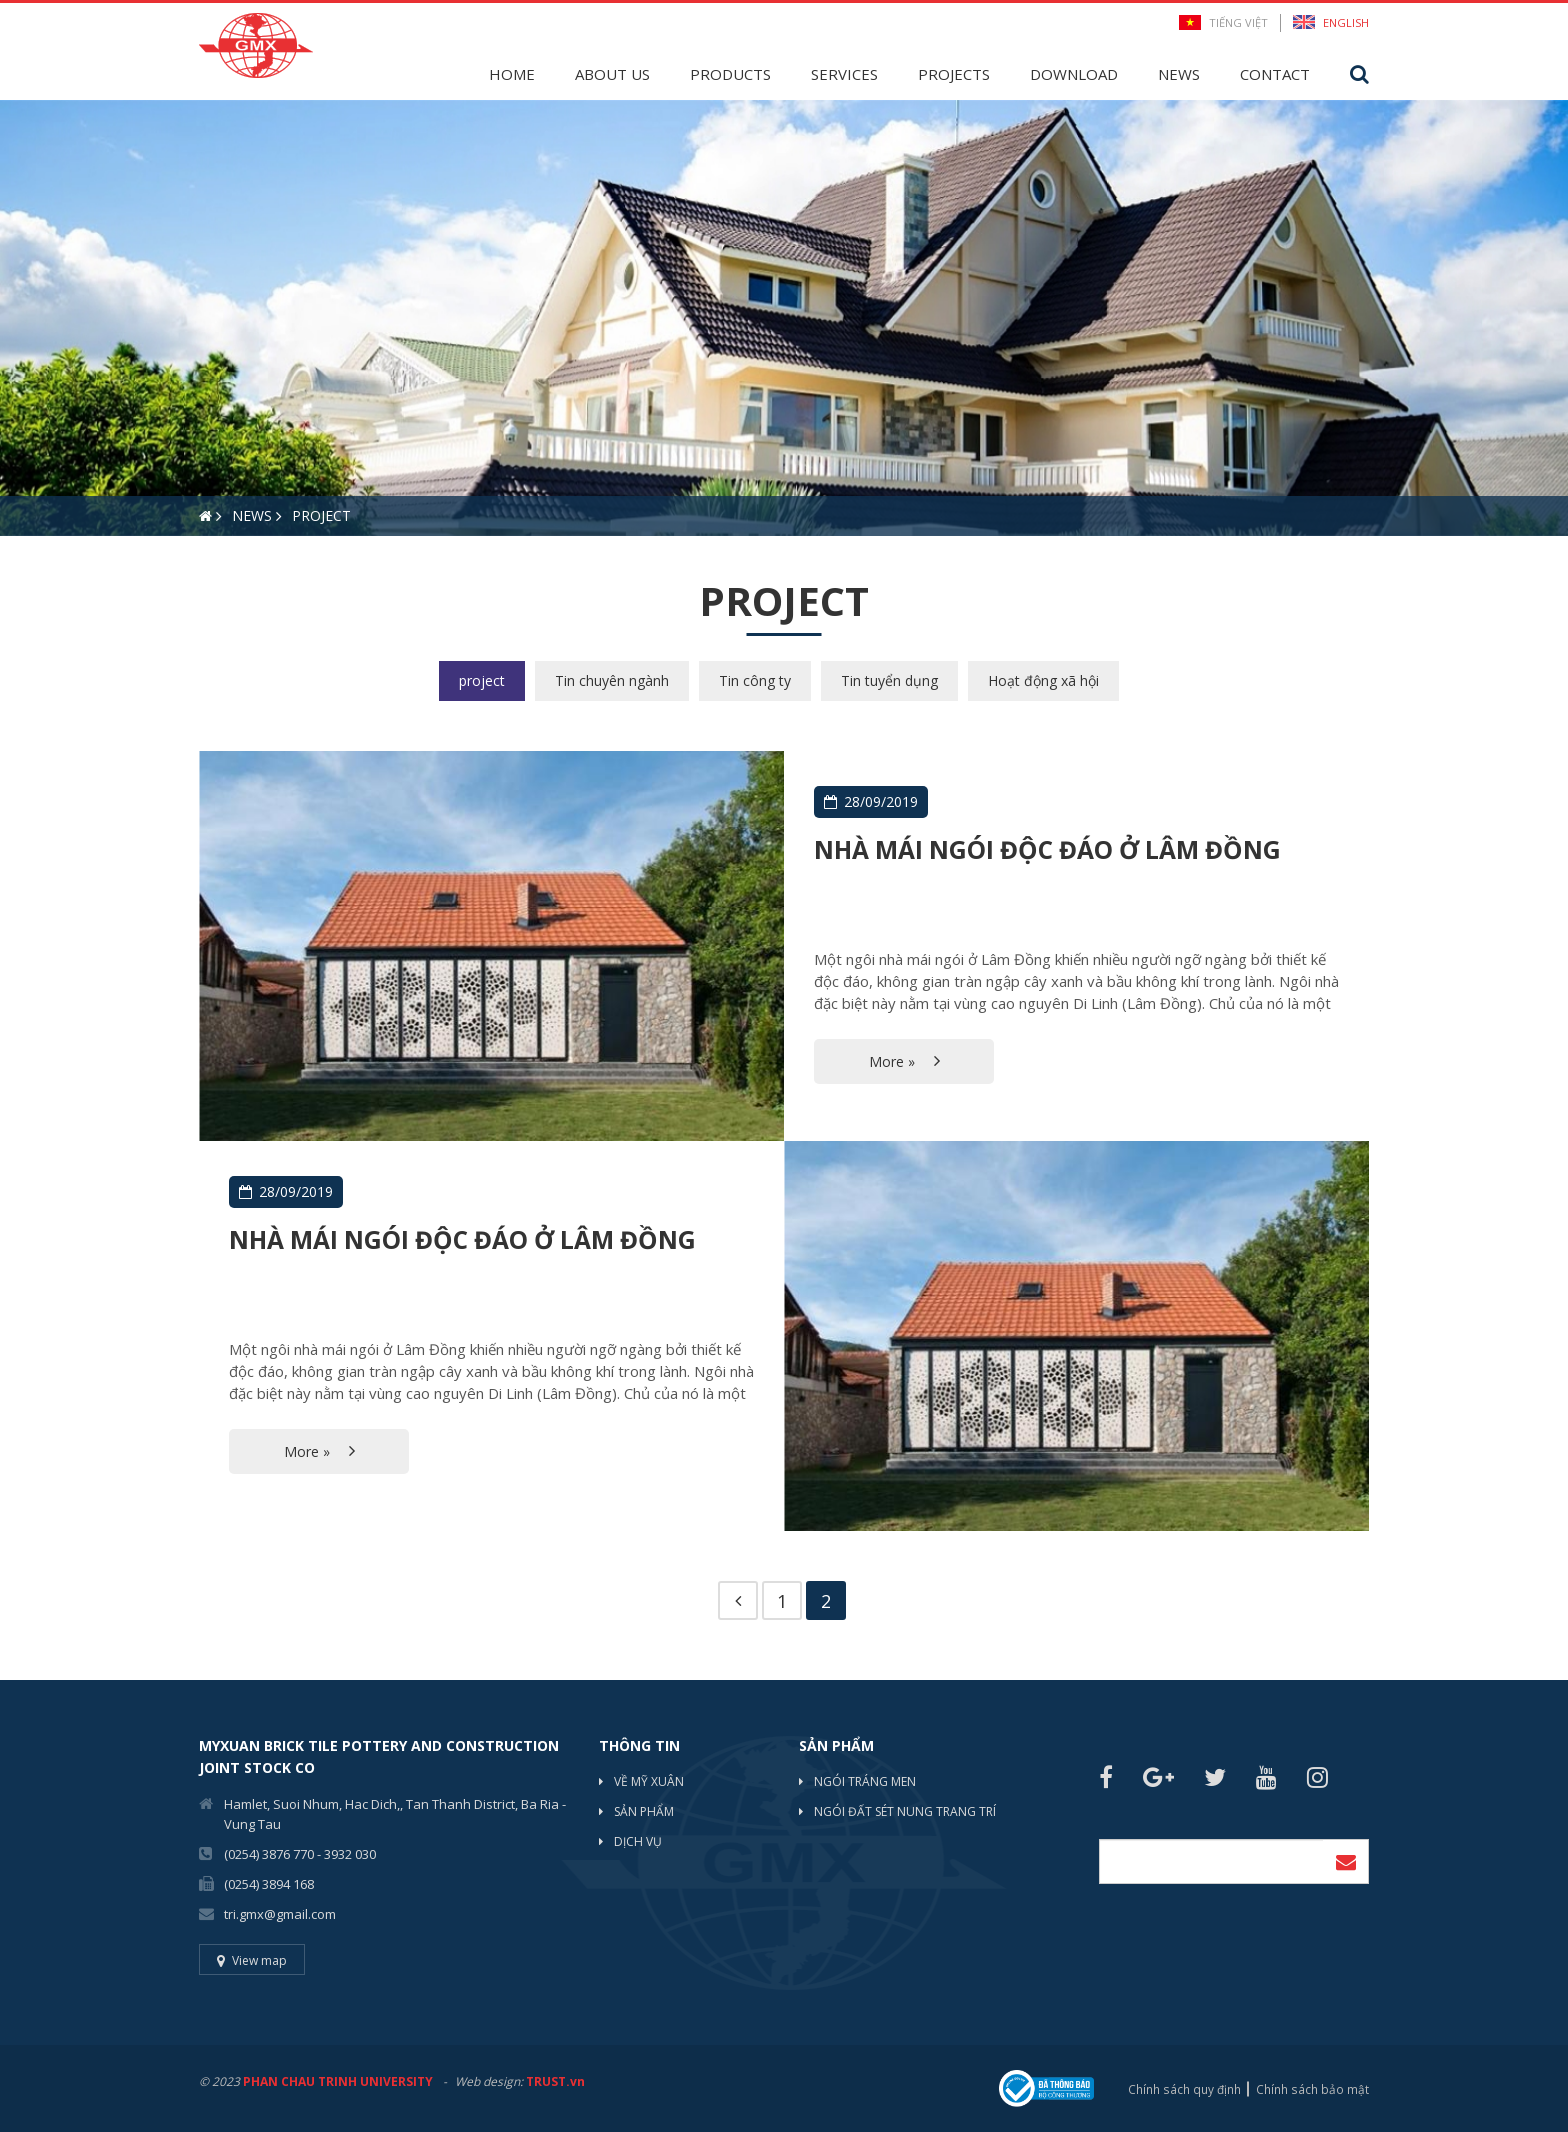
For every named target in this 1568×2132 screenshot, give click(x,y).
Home (512, 74)
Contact (1275, 74)
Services (844, 74)
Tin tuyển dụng (889, 680)
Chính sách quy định (1186, 2088)
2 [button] (45, 571)
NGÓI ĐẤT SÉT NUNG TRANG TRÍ (905, 1812)
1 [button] (15, 571)
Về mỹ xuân (649, 1782)
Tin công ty (755, 680)
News (1179, 74)
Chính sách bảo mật (1313, 2088)
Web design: (489, 2082)
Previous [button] (10, 318)
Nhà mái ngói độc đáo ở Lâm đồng (1054, 850)
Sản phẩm (644, 1812)
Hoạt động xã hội (1043, 680)
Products (730, 74)
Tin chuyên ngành (612, 680)
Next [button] (1558, 318)
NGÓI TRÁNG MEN (865, 1782)
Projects (954, 74)
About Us (612, 74)
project (482, 680)
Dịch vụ (638, 1842)
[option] (784, 318)
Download (1074, 74)
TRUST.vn (555, 2082)
